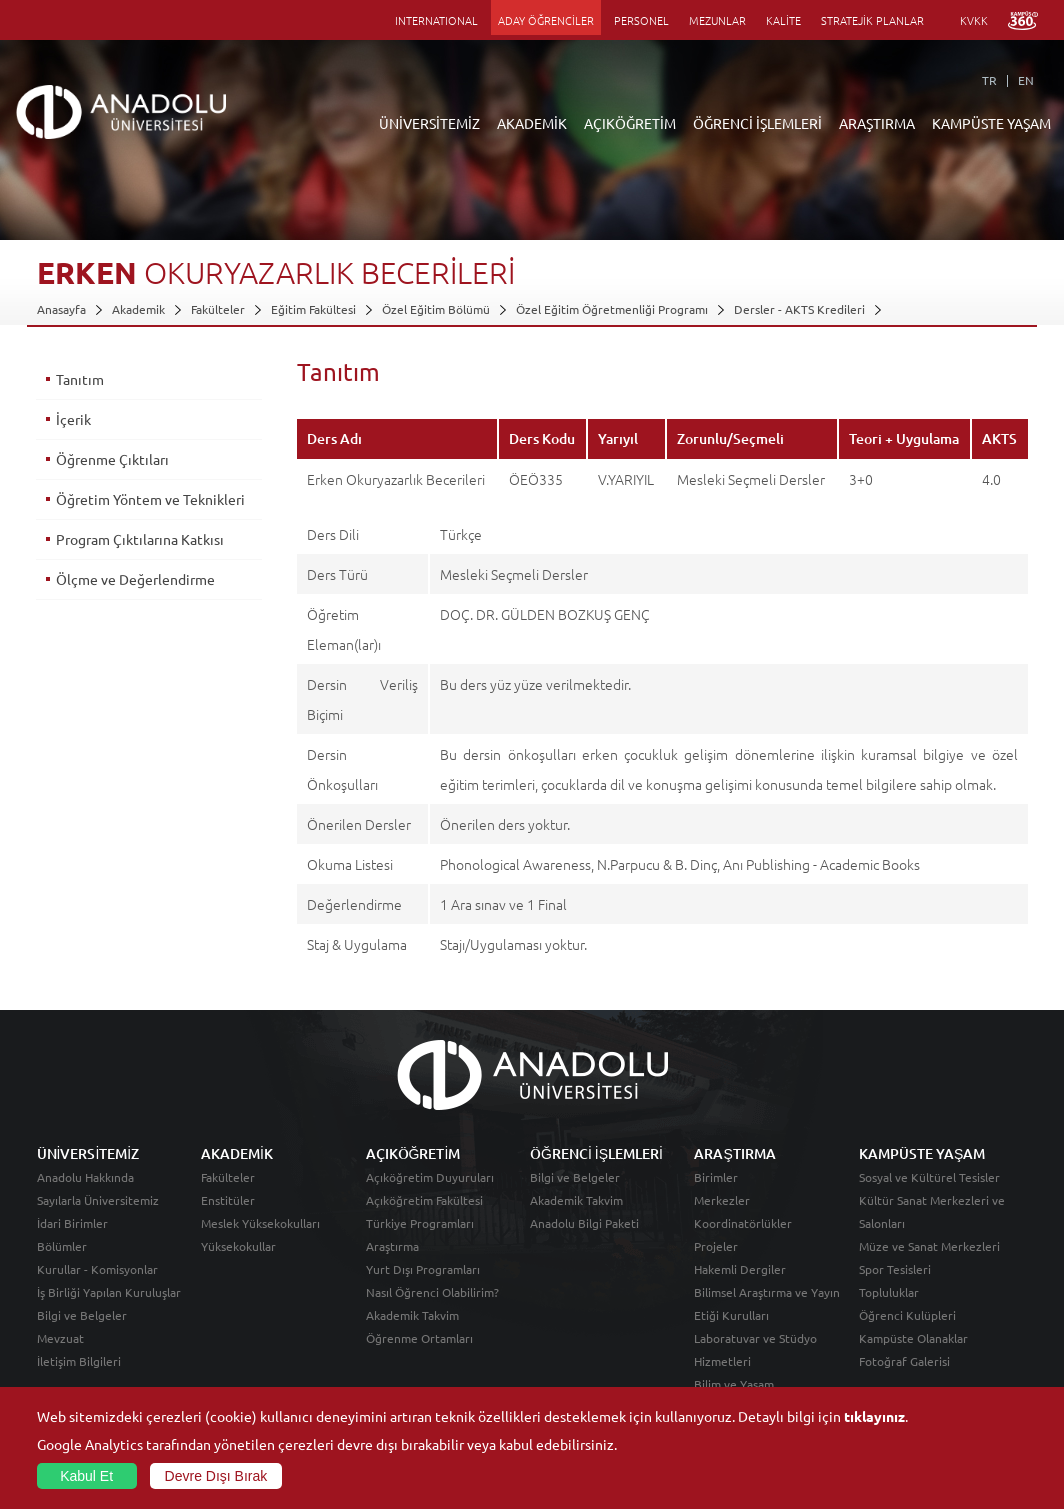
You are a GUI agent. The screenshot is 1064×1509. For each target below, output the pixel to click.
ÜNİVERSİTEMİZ (429, 123)
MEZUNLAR (717, 20)
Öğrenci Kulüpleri (907, 1315)
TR (989, 80)
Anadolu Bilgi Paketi (584, 1223)
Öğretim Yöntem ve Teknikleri (150, 499)
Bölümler (62, 1246)
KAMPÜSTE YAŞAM (991, 123)
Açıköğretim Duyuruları (430, 1177)
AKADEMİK (532, 123)
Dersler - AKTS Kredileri (799, 309)
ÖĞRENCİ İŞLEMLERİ (757, 123)
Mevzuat (60, 1338)
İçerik (73, 419)
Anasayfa (61, 309)
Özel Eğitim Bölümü (436, 309)
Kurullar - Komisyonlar (97, 1269)
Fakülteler (218, 309)
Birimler (716, 1177)
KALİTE (783, 20)
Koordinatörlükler (743, 1223)
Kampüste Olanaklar (913, 1338)
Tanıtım (80, 379)
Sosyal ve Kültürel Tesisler (929, 1177)
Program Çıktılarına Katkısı (140, 539)
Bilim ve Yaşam (734, 1384)
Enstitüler (228, 1200)
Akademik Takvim (412, 1315)
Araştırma (392, 1246)
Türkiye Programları (420, 1223)
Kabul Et (86, 1476)
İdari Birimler (72, 1223)
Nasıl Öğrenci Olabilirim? (432, 1292)
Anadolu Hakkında (85, 1177)
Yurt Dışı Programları (423, 1269)
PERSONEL (641, 20)
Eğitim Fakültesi (313, 309)
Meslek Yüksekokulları (260, 1223)
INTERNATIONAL (436, 20)
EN (1026, 80)
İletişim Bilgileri (79, 1361)
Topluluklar (889, 1292)
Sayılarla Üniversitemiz (98, 1200)
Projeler (716, 1246)
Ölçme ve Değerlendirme (135, 579)
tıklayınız (874, 1416)
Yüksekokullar (238, 1246)
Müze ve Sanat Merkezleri (929, 1246)
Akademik (138, 309)
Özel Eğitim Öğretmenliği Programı (612, 309)
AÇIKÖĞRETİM (630, 123)
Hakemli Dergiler (740, 1269)
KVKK (974, 20)
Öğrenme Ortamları (419, 1338)
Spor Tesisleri (895, 1269)
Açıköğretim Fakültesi (424, 1200)
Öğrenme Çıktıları (112, 459)
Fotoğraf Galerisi (904, 1361)
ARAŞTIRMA (877, 123)
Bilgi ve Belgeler (82, 1315)
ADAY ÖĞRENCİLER (546, 20)
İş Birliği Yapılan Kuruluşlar (109, 1292)
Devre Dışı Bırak (216, 1476)
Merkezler (722, 1200)
